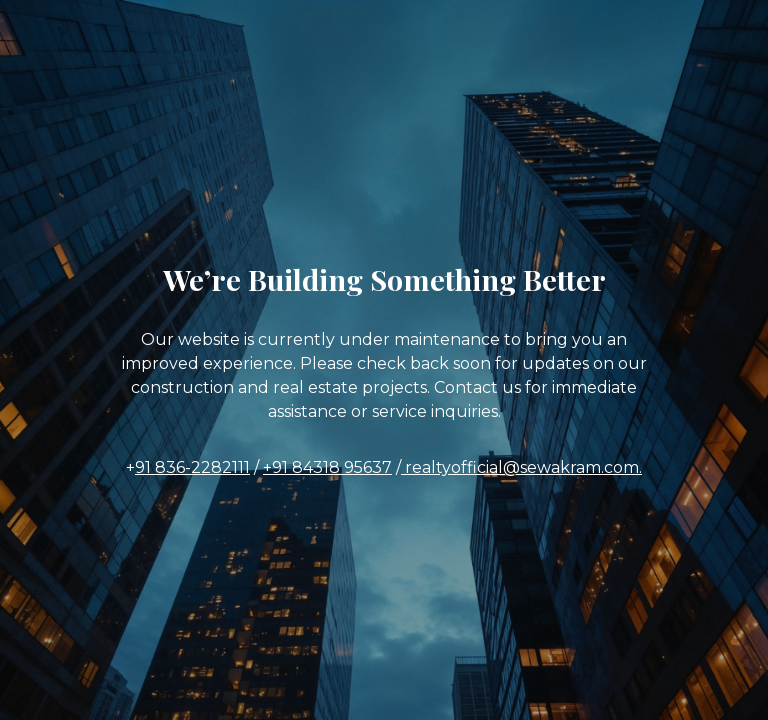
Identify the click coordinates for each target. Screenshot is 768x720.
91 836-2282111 (192, 467)
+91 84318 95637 (327, 467)
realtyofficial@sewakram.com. (521, 467)
